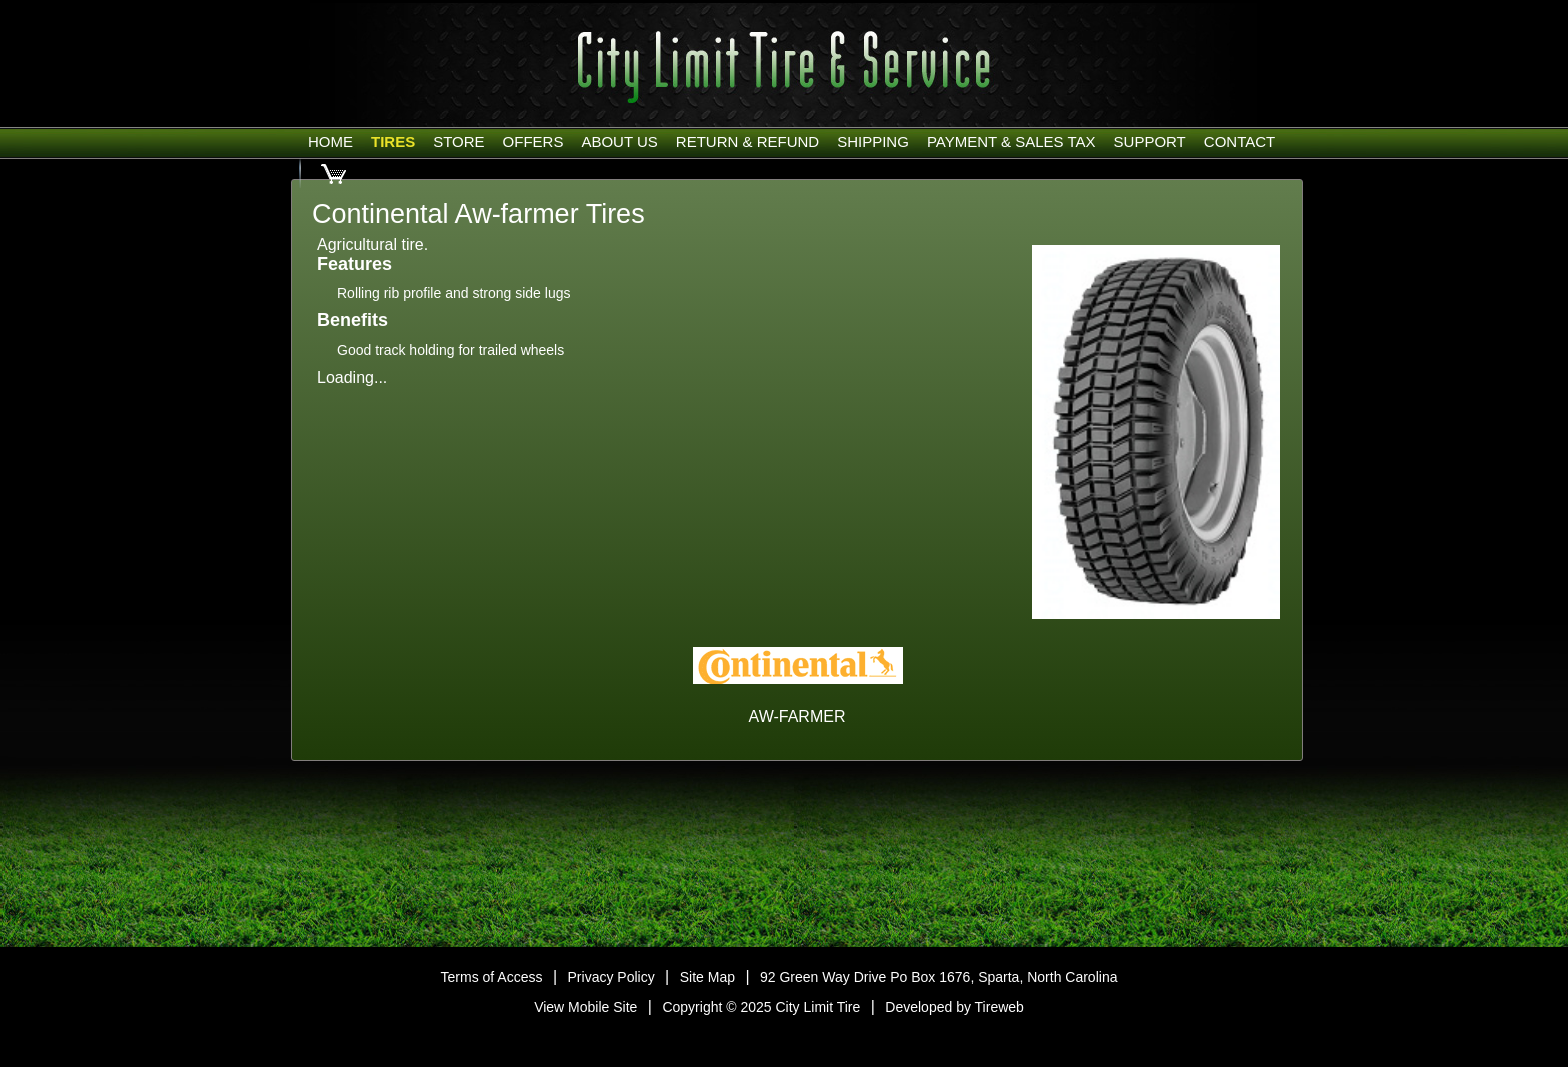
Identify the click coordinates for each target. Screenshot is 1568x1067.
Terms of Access (492, 977)
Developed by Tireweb (954, 1007)
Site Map (707, 977)
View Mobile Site (585, 1007)
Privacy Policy (611, 977)
